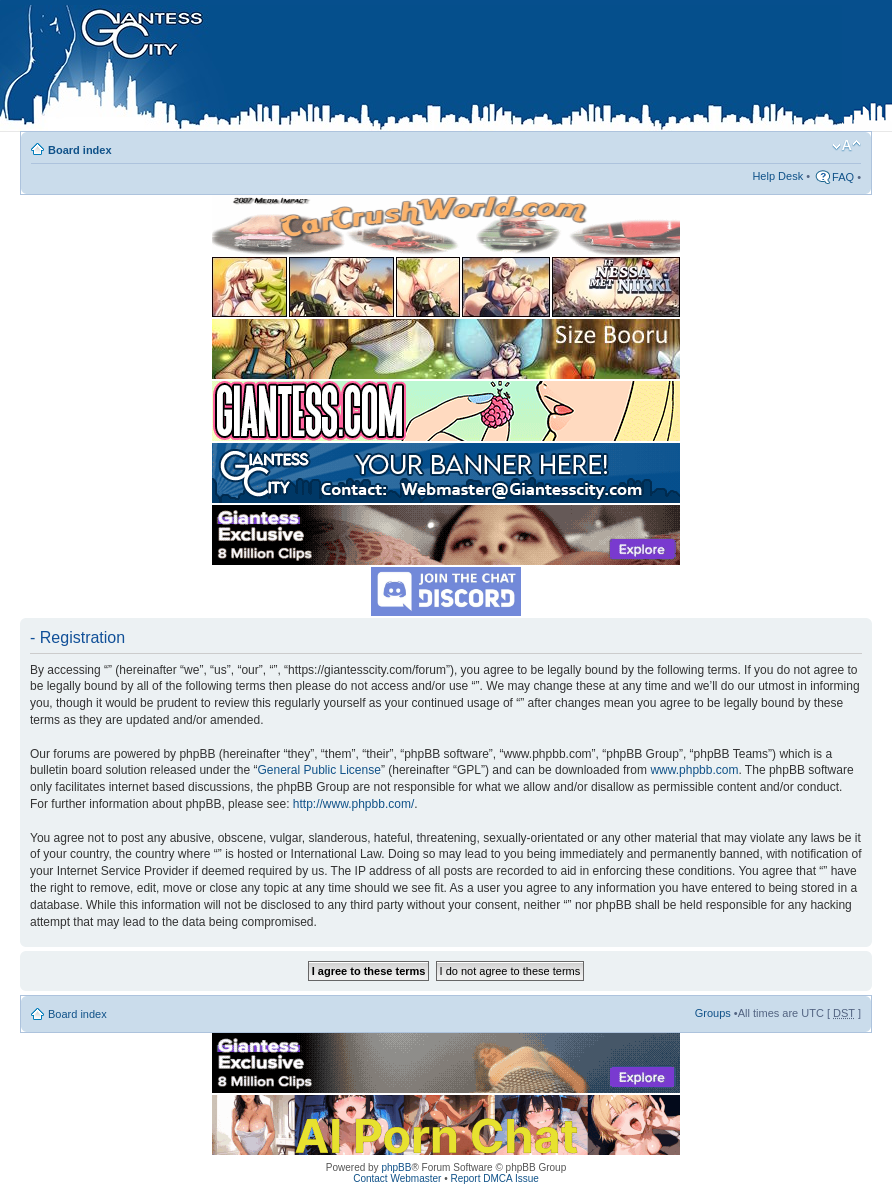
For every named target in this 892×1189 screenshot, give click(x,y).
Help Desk (777, 176)
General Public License (318, 770)
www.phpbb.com (694, 770)
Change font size (846, 146)
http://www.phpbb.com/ (353, 804)
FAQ (843, 177)
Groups (713, 1013)
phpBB (396, 1167)
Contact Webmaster (397, 1178)
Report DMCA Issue (494, 1178)
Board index (80, 150)
